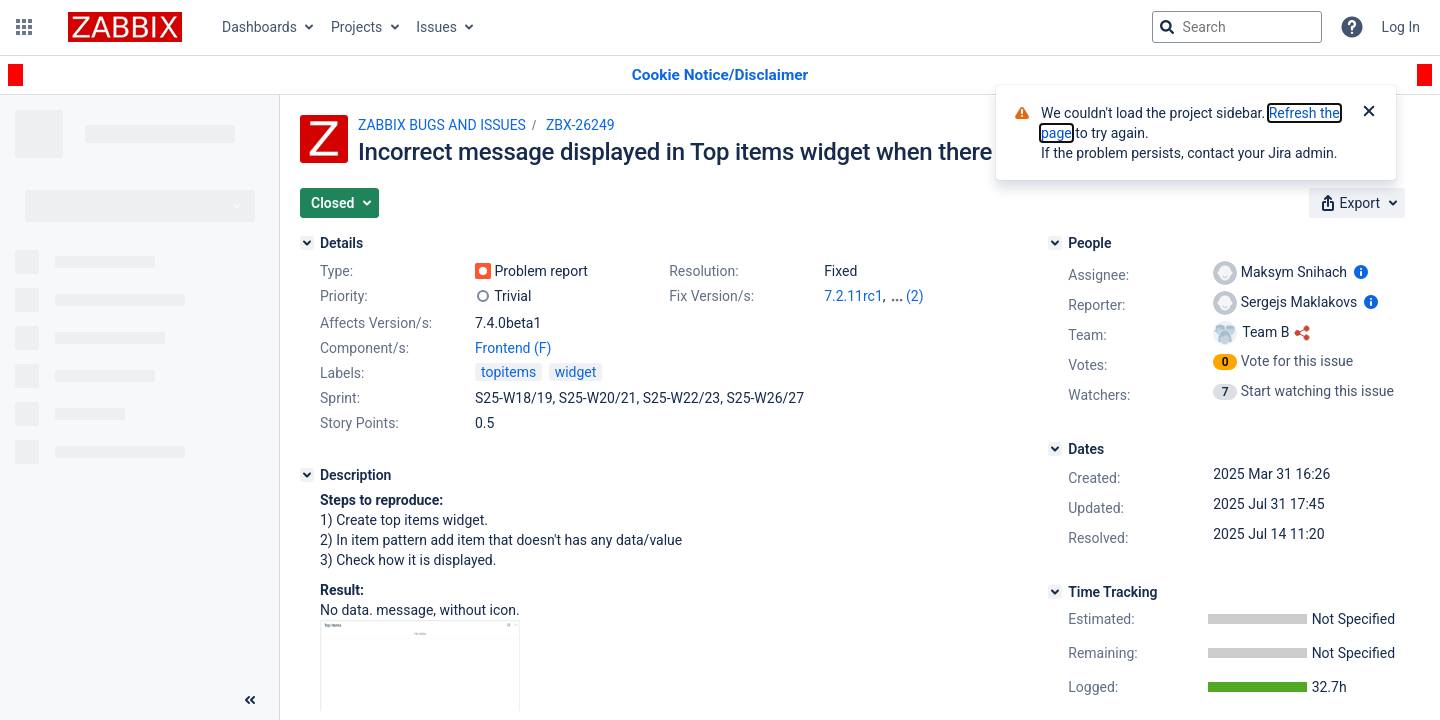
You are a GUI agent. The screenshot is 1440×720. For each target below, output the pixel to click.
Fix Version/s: (711, 296)
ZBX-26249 (580, 125)
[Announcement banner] (720, 75)
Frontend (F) (513, 348)
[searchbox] (1237, 27)
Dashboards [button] (259, 27)
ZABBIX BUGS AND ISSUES (442, 125)
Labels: (342, 373)
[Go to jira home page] (125, 27)
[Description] (307, 475)
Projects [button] (356, 27)
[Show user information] (1361, 272)
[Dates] (1055, 449)
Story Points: (359, 423)
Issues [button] (436, 27)
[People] (1055, 243)
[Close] (1369, 113)
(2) (915, 296)
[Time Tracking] (1055, 592)
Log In (1401, 27)
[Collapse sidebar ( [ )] (250, 700)
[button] (24, 27)
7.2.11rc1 (853, 296)
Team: (1087, 335)
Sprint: (340, 398)
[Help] (1352, 27)
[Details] (307, 243)
